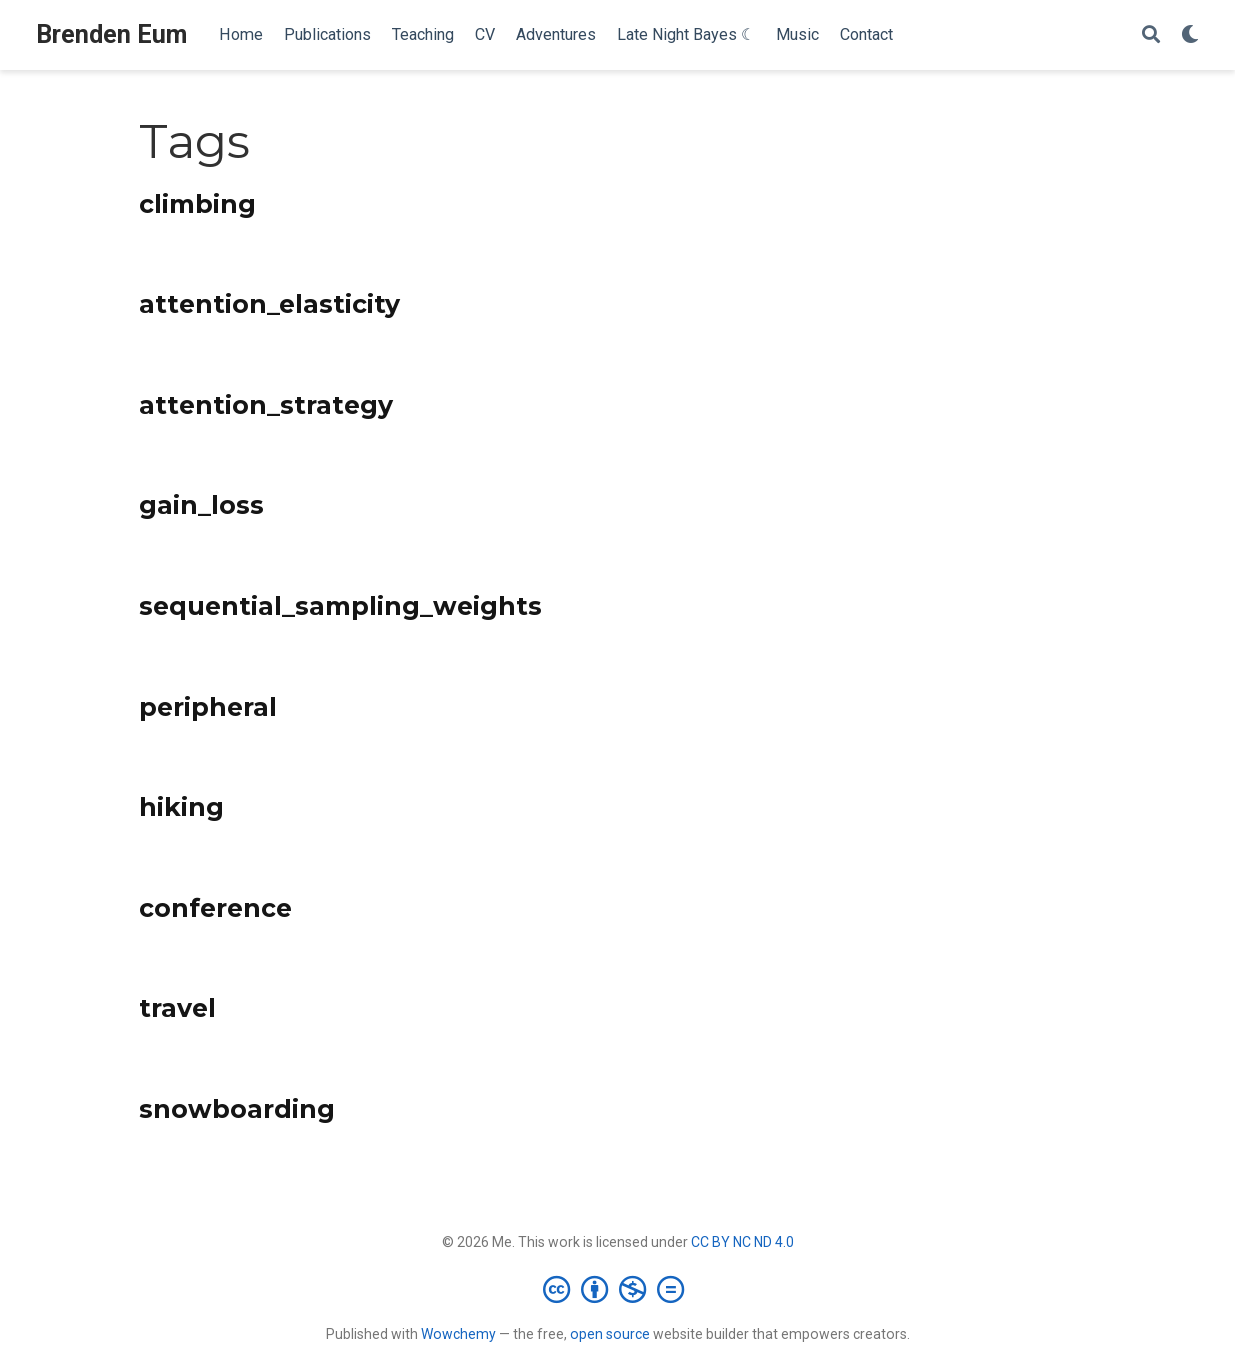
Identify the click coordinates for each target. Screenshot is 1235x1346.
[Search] (1151, 35)
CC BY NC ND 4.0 (742, 1242)
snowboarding (237, 1109)
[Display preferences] (1190, 35)
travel (177, 1008)
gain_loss (201, 505)
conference (215, 908)
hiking (181, 807)
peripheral (208, 707)
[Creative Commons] (617, 1289)
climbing (197, 204)
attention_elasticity (269, 304)
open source (610, 1334)
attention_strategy (266, 405)
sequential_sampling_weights (340, 606)
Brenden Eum (111, 34)
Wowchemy (458, 1334)
